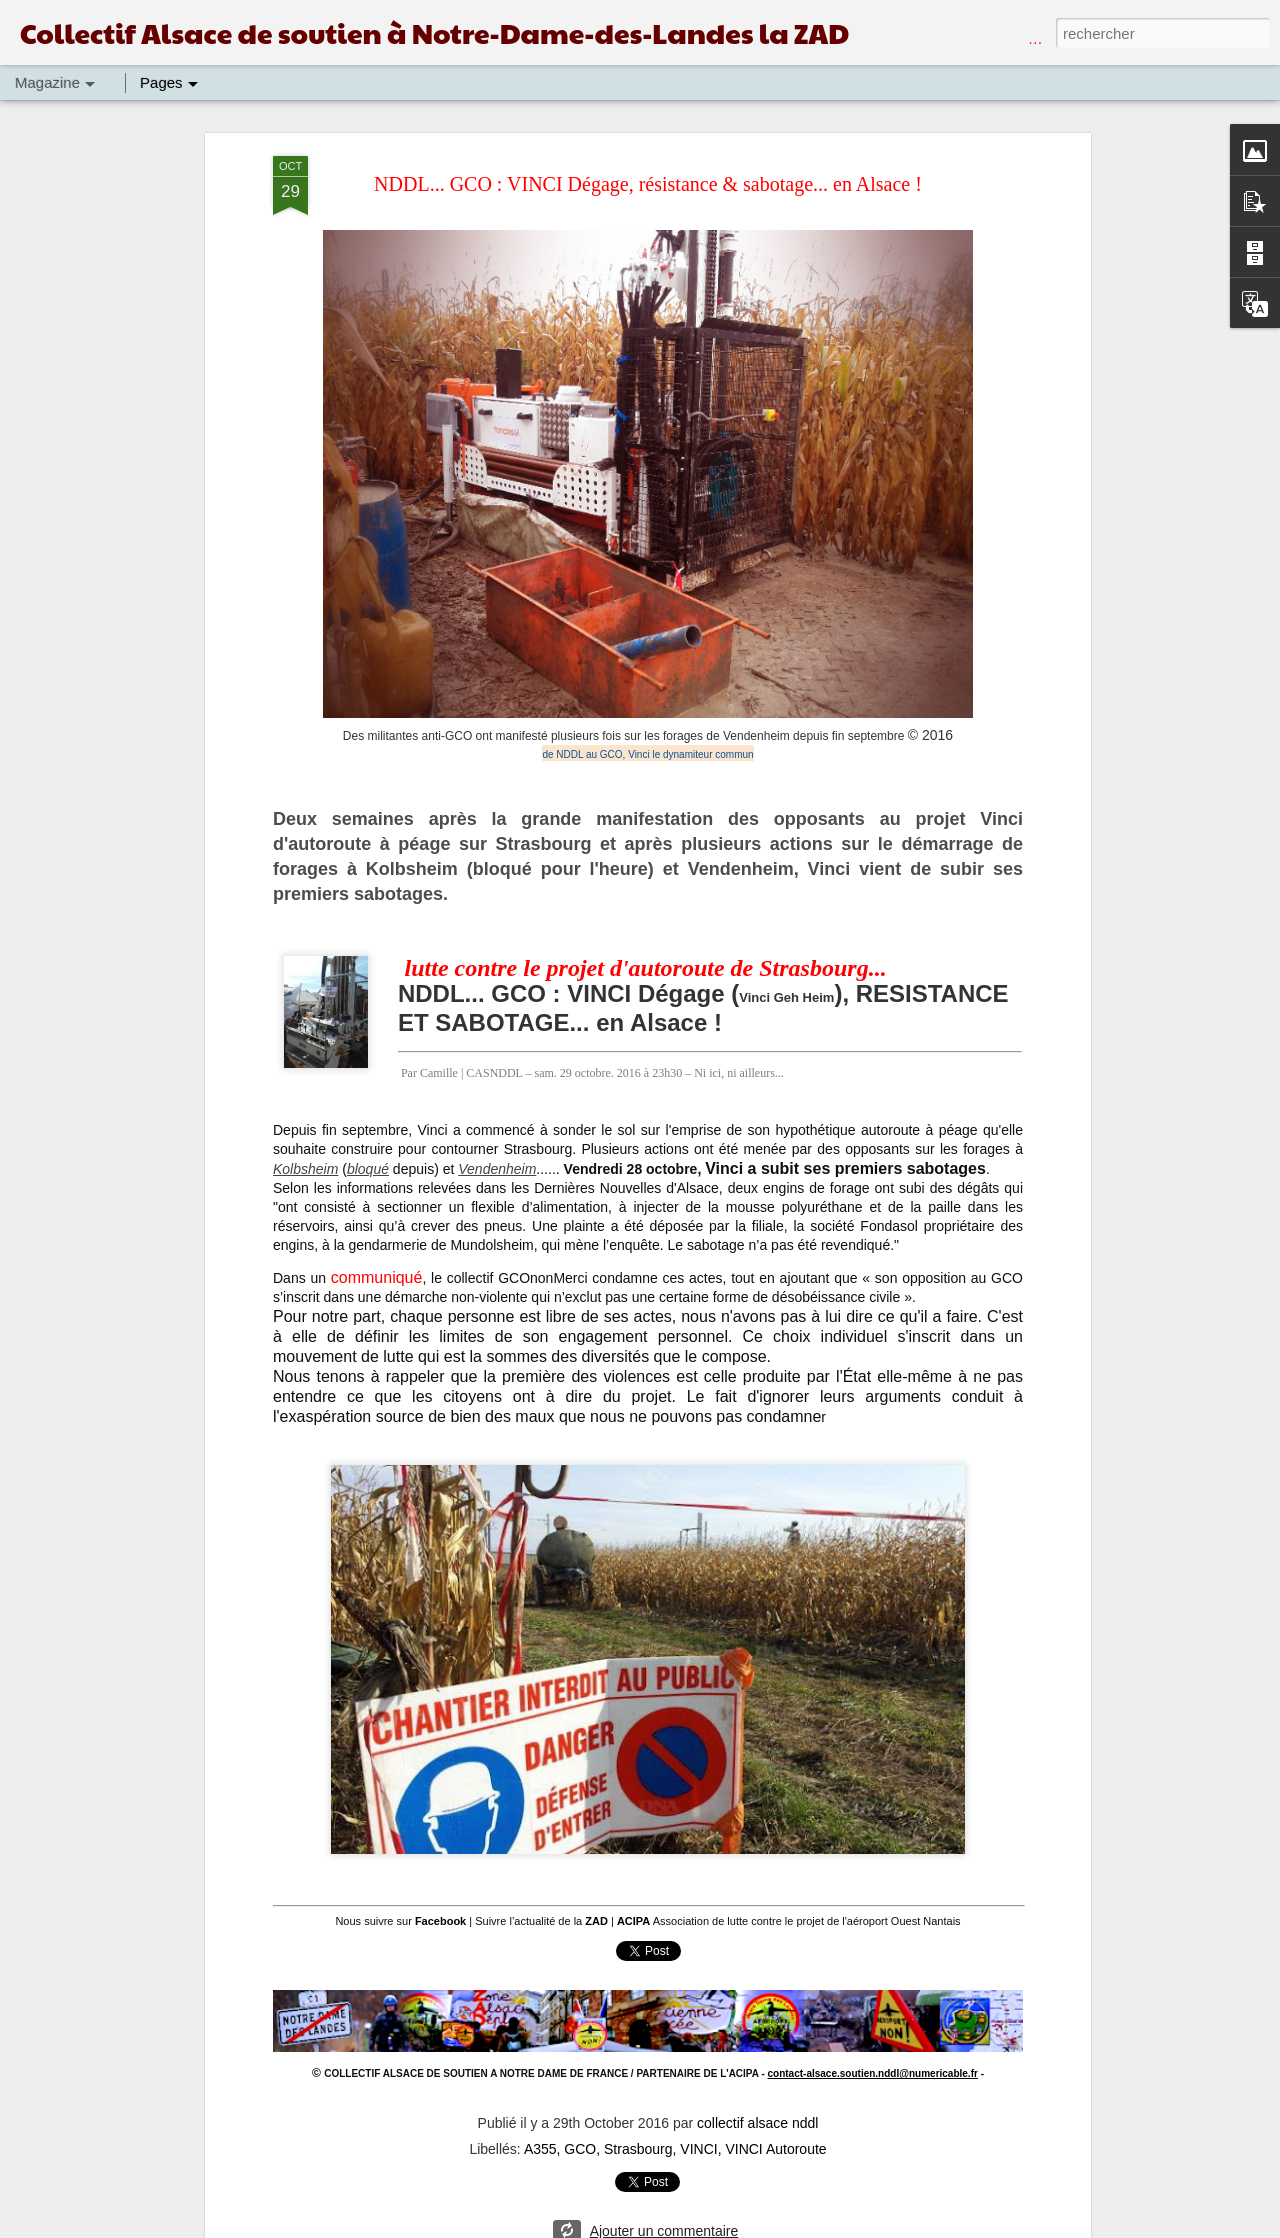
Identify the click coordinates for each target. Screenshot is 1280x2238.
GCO (580, 2143)
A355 (540, 2143)
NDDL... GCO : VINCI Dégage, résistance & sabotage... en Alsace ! (648, 184)
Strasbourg (638, 2143)
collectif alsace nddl (757, 2117)
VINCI (698, 2143)
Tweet (647, 1950)
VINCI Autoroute (775, 2143)
